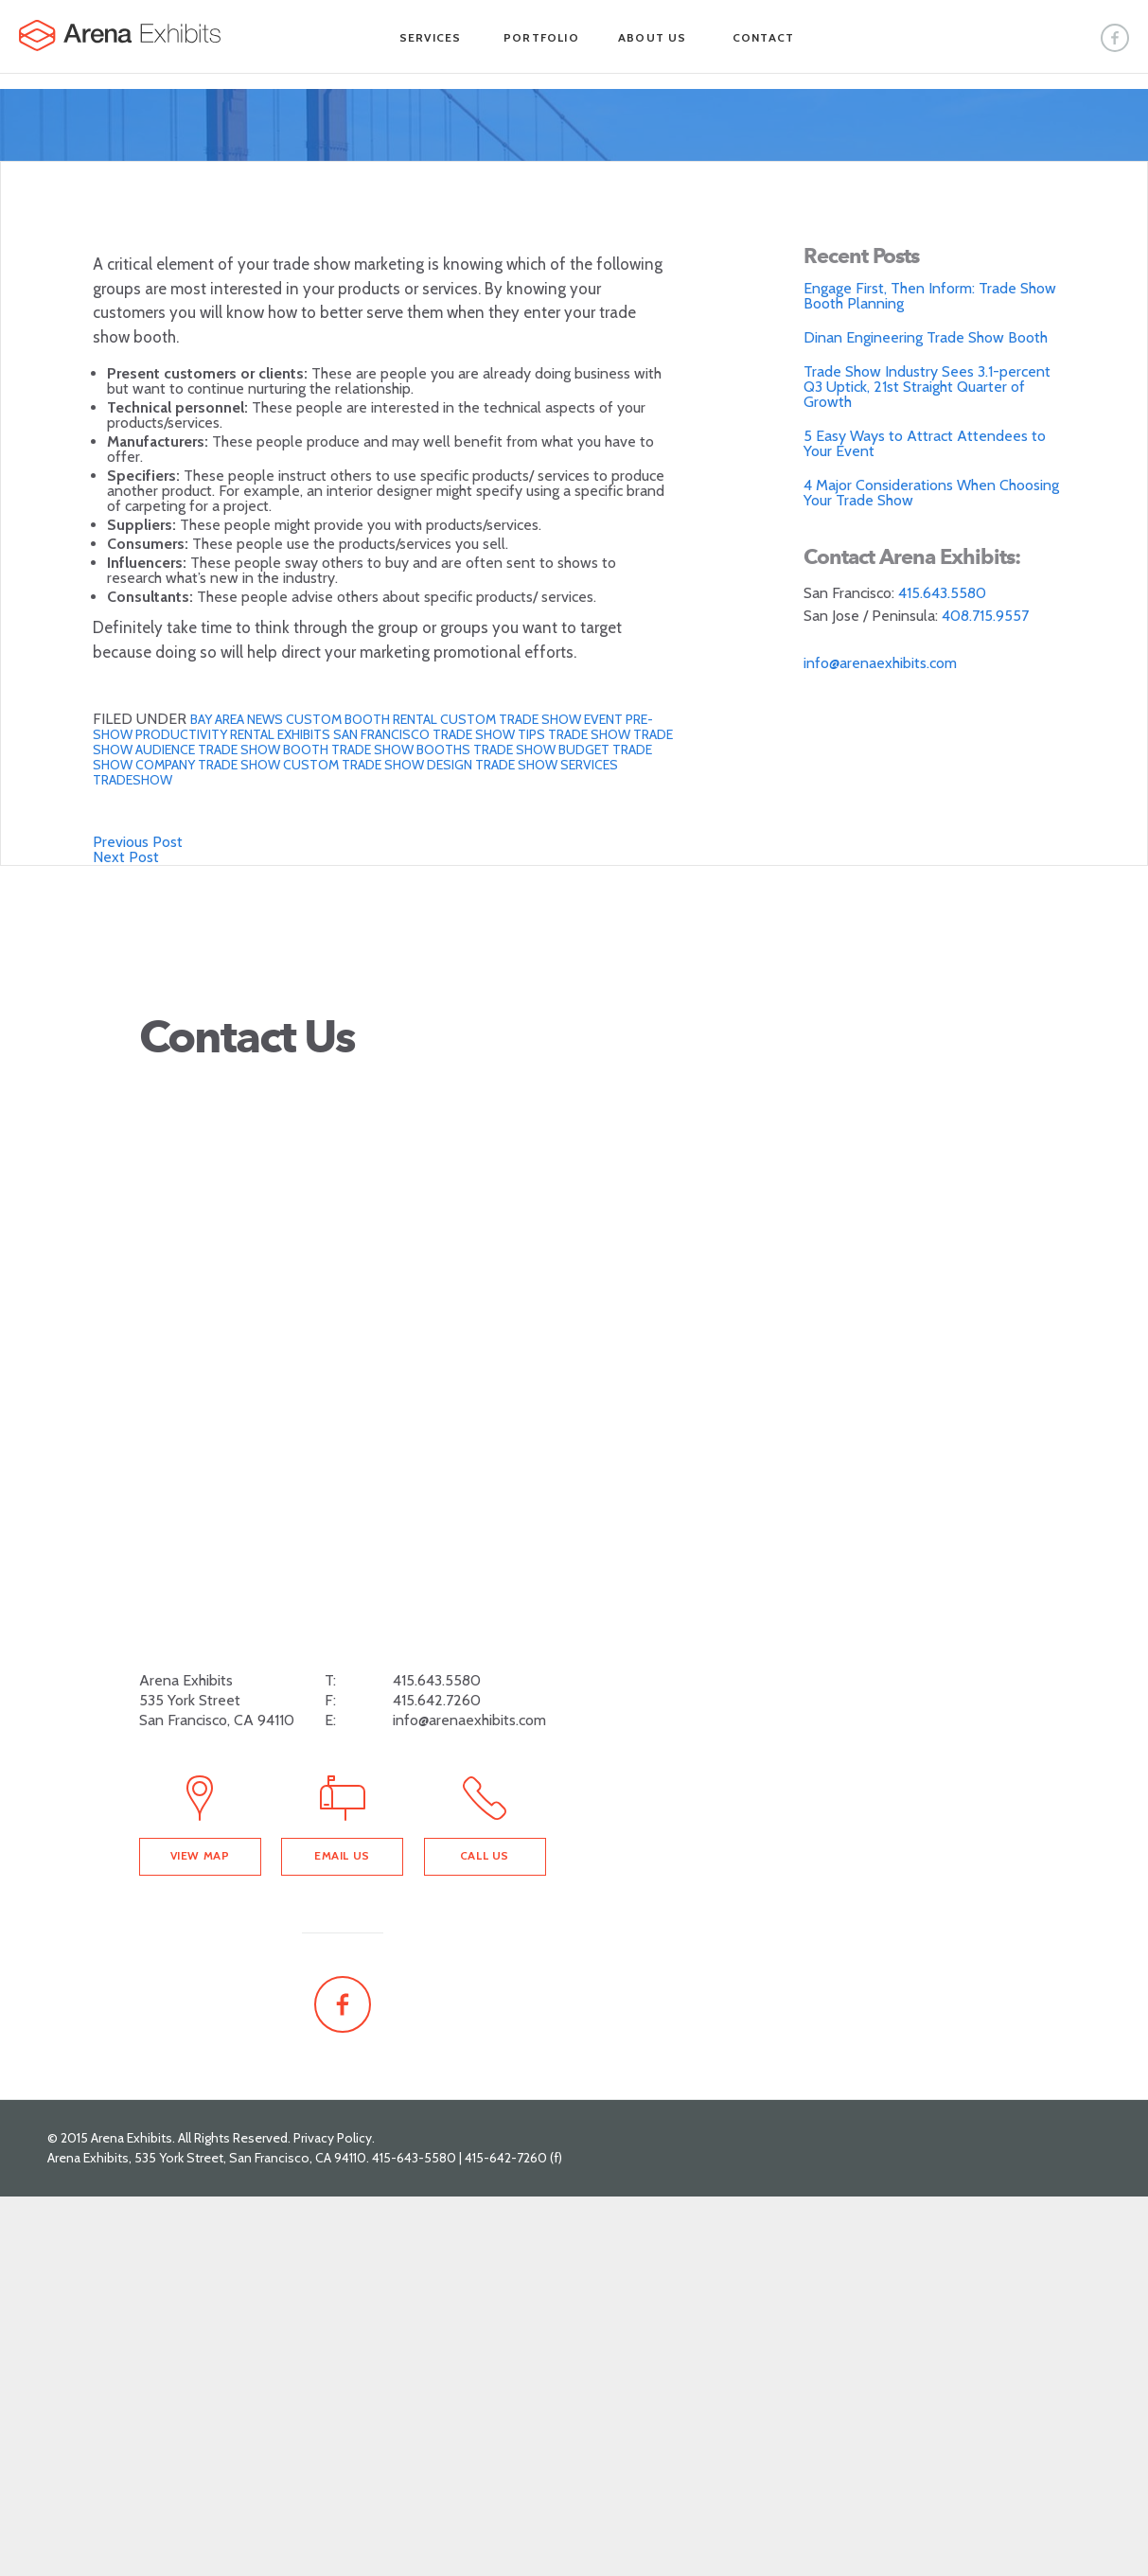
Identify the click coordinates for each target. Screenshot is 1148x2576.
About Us (652, 37)
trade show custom (270, 764)
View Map (200, 1855)
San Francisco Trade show (425, 734)
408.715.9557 (985, 616)
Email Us (342, 1855)
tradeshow (132, 779)
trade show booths (402, 749)
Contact (763, 37)
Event (605, 719)
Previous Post (138, 842)
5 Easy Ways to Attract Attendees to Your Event (925, 443)
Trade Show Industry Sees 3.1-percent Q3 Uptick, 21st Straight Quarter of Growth (927, 386)
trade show (590, 734)
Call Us (484, 1855)
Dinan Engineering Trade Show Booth (926, 337)
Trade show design (408, 764)
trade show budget (542, 749)
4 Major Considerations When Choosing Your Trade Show (931, 492)
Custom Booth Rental (363, 719)
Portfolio (541, 37)
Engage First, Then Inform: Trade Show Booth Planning (930, 295)
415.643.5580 (942, 593)
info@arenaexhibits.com (880, 663)
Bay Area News (238, 719)
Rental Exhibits (281, 734)
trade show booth (264, 749)
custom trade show (512, 719)
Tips (533, 734)
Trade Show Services (546, 764)
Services (430, 37)
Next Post (126, 857)
